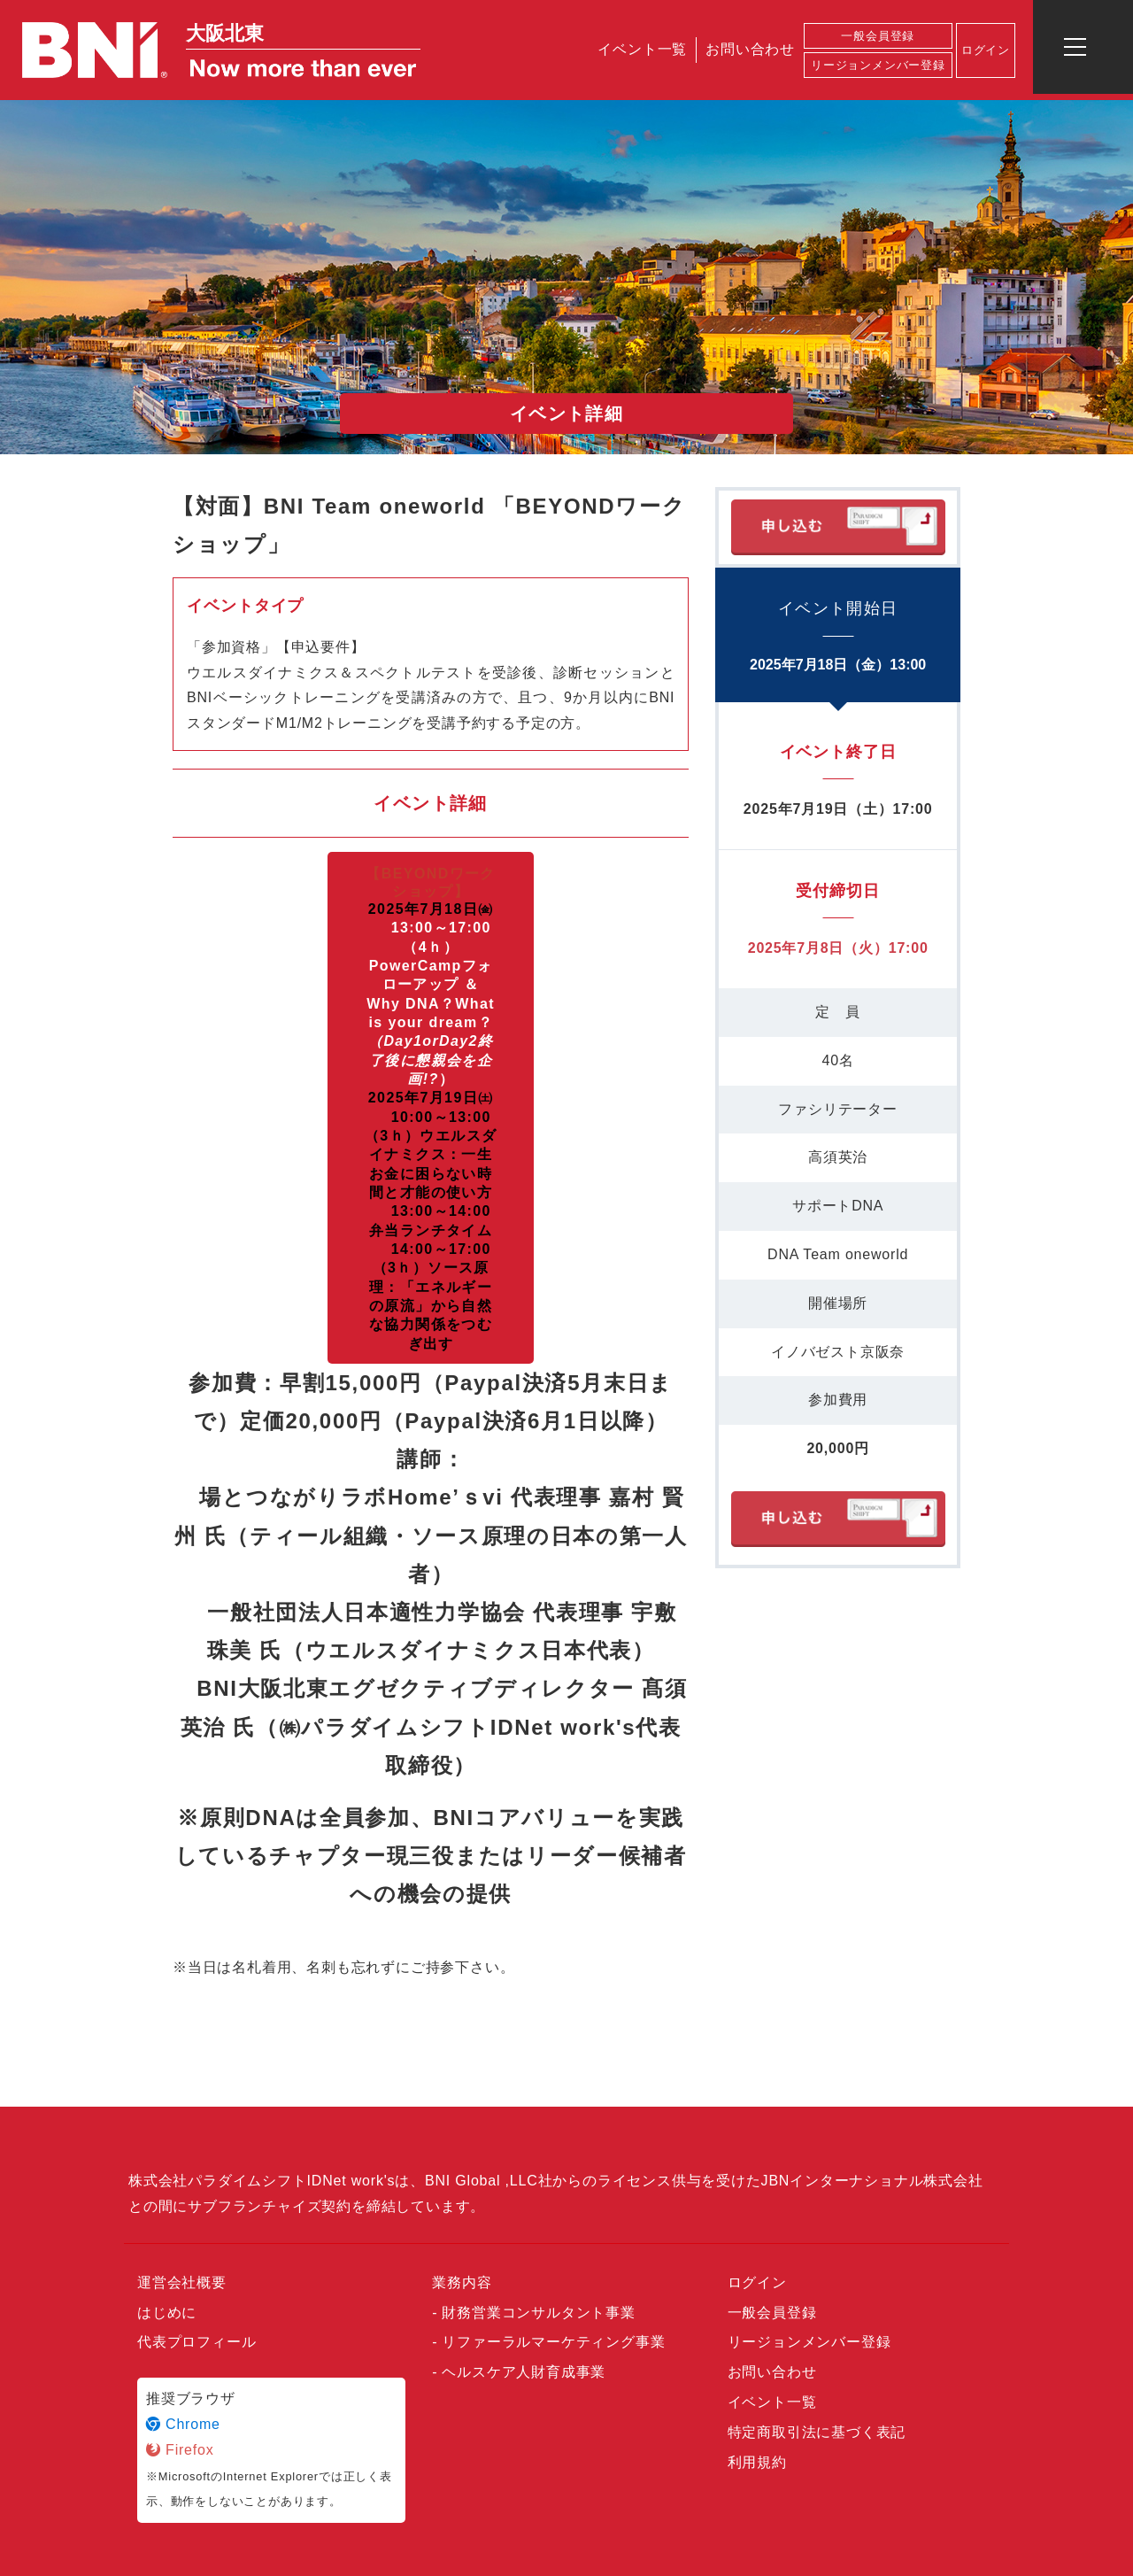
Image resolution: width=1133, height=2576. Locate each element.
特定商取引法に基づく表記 (817, 2432)
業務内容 (461, 2282)
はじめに (167, 2312)
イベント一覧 (642, 49)
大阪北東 (225, 33)
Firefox (180, 2449)
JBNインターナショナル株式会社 (872, 2180)
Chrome (183, 2424)
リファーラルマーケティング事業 (553, 2341)
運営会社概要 (182, 2282)
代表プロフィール (196, 2341)
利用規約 (757, 2462)
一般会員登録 (877, 36)
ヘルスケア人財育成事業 (523, 2371)
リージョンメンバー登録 (878, 65)
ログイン (985, 50)
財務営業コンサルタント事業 (538, 2312)
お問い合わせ (750, 49)
